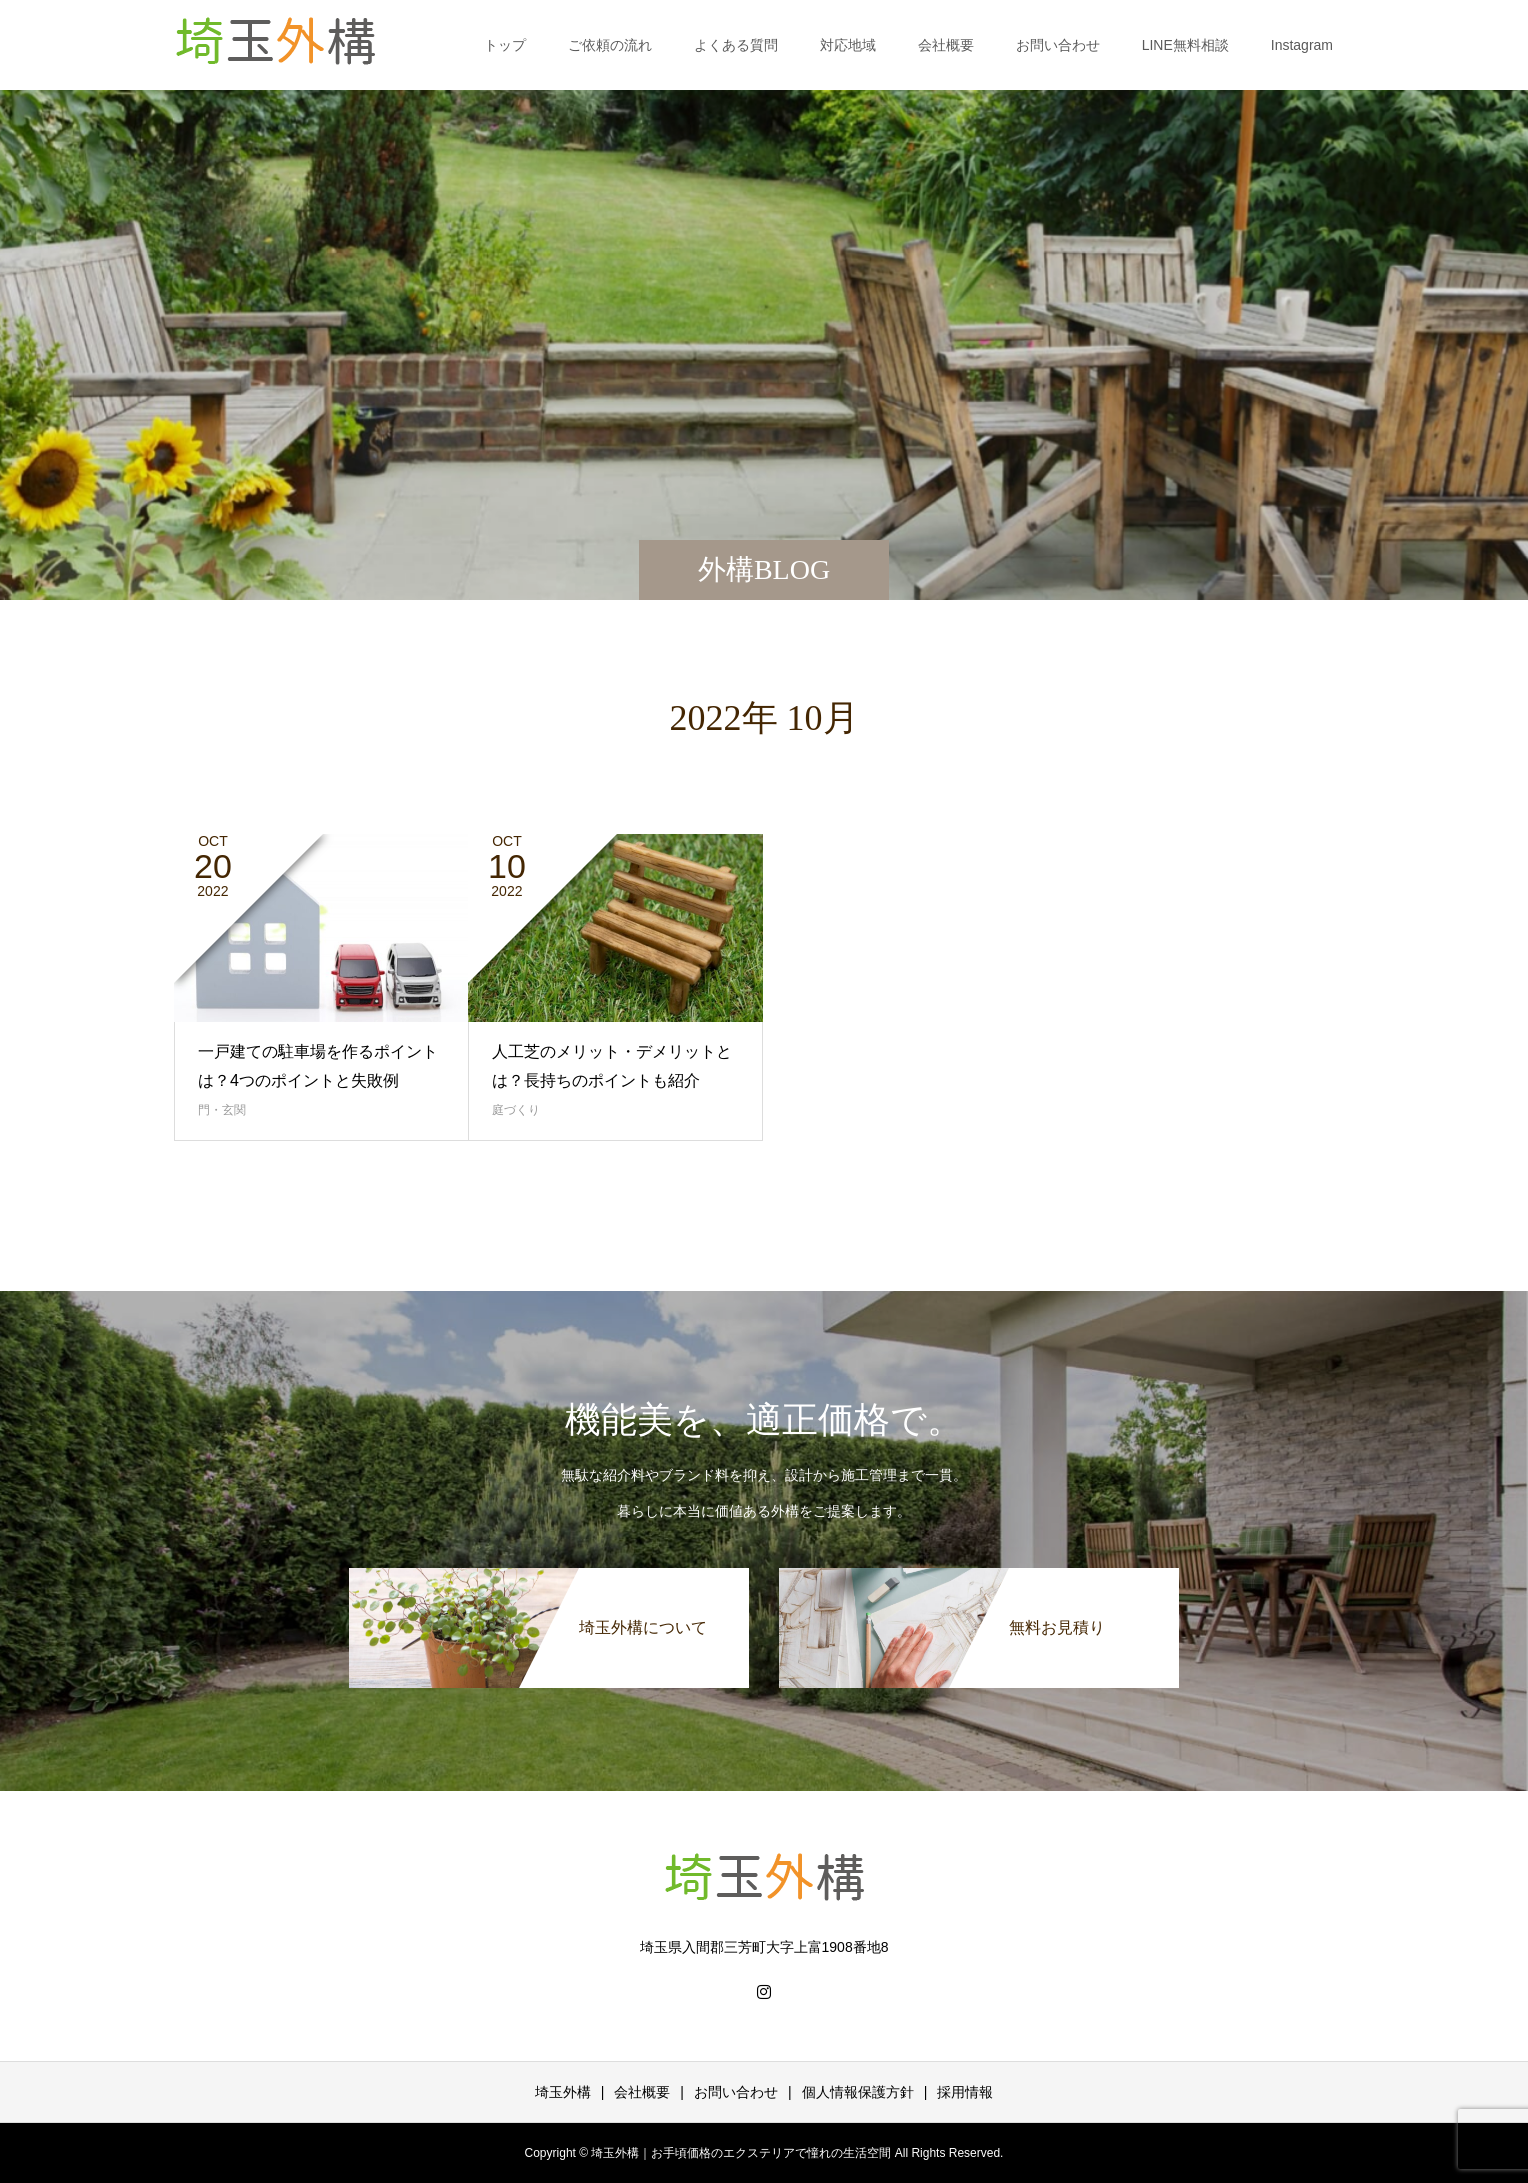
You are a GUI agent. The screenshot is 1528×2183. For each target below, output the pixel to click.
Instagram (1302, 45)
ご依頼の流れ (610, 45)
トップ (505, 45)
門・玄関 (222, 1110)
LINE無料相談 (1185, 45)
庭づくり (516, 1110)
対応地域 (848, 45)
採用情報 (965, 2092)
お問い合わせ (1058, 45)
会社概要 (946, 45)
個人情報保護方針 (858, 2092)
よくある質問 (736, 45)
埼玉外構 (563, 2092)
